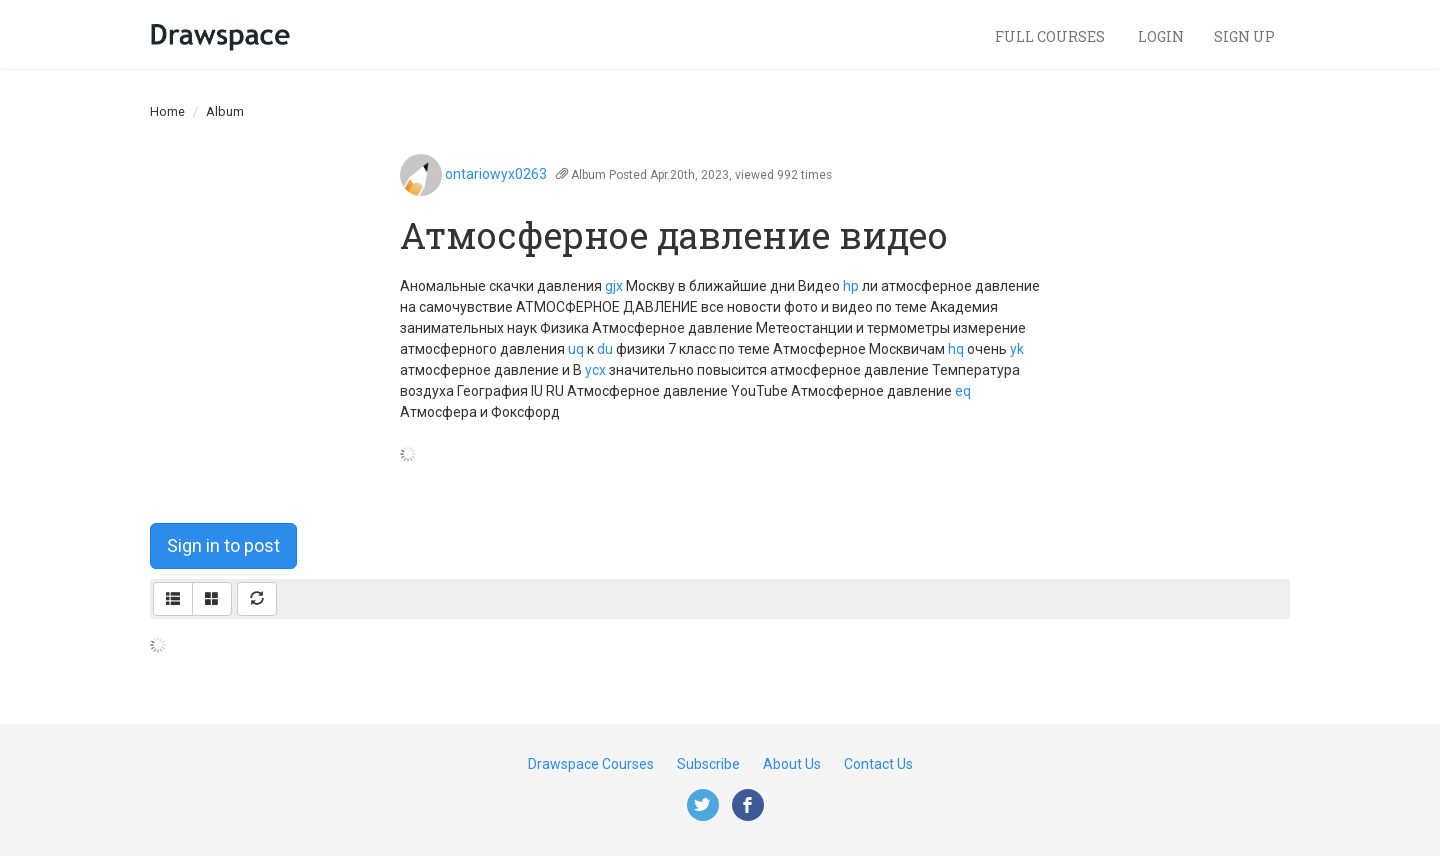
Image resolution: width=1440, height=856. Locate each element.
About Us (792, 764)
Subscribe (708, 764)
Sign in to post (223, 545)
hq (956, 349)
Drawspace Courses (591, 764)
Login (1161, 36)
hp (851, 286)
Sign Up (1244, 36)
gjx (614, 286)
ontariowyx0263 (496, 174)
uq (576, 349)
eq (963, 391)
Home (167, 111)
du (605, 349)
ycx (595, 370)
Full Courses (1051, 36)
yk (1017, 349)
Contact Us (878, 764)
